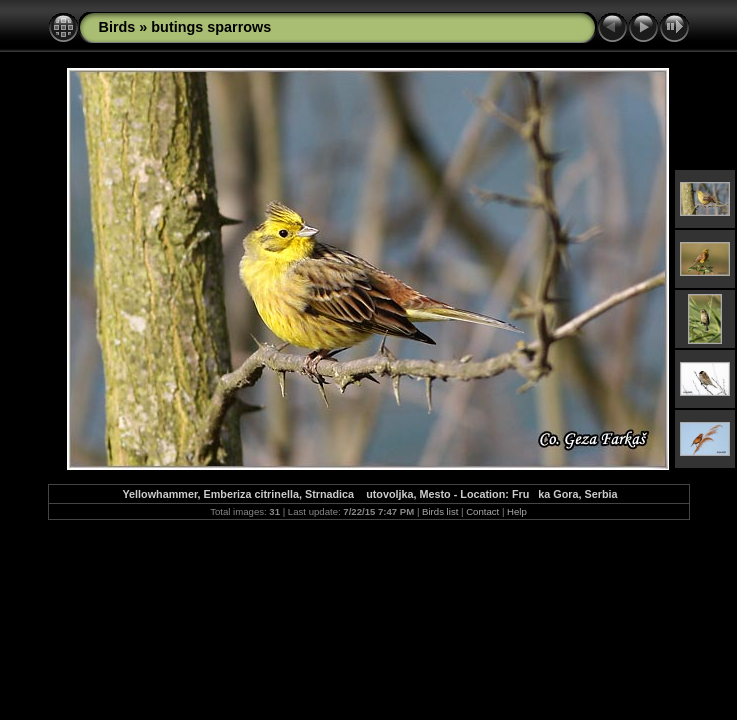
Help (517, 511)
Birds (117, 27)
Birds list (440, 511)
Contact (482, 511)
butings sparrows (211, 27)
